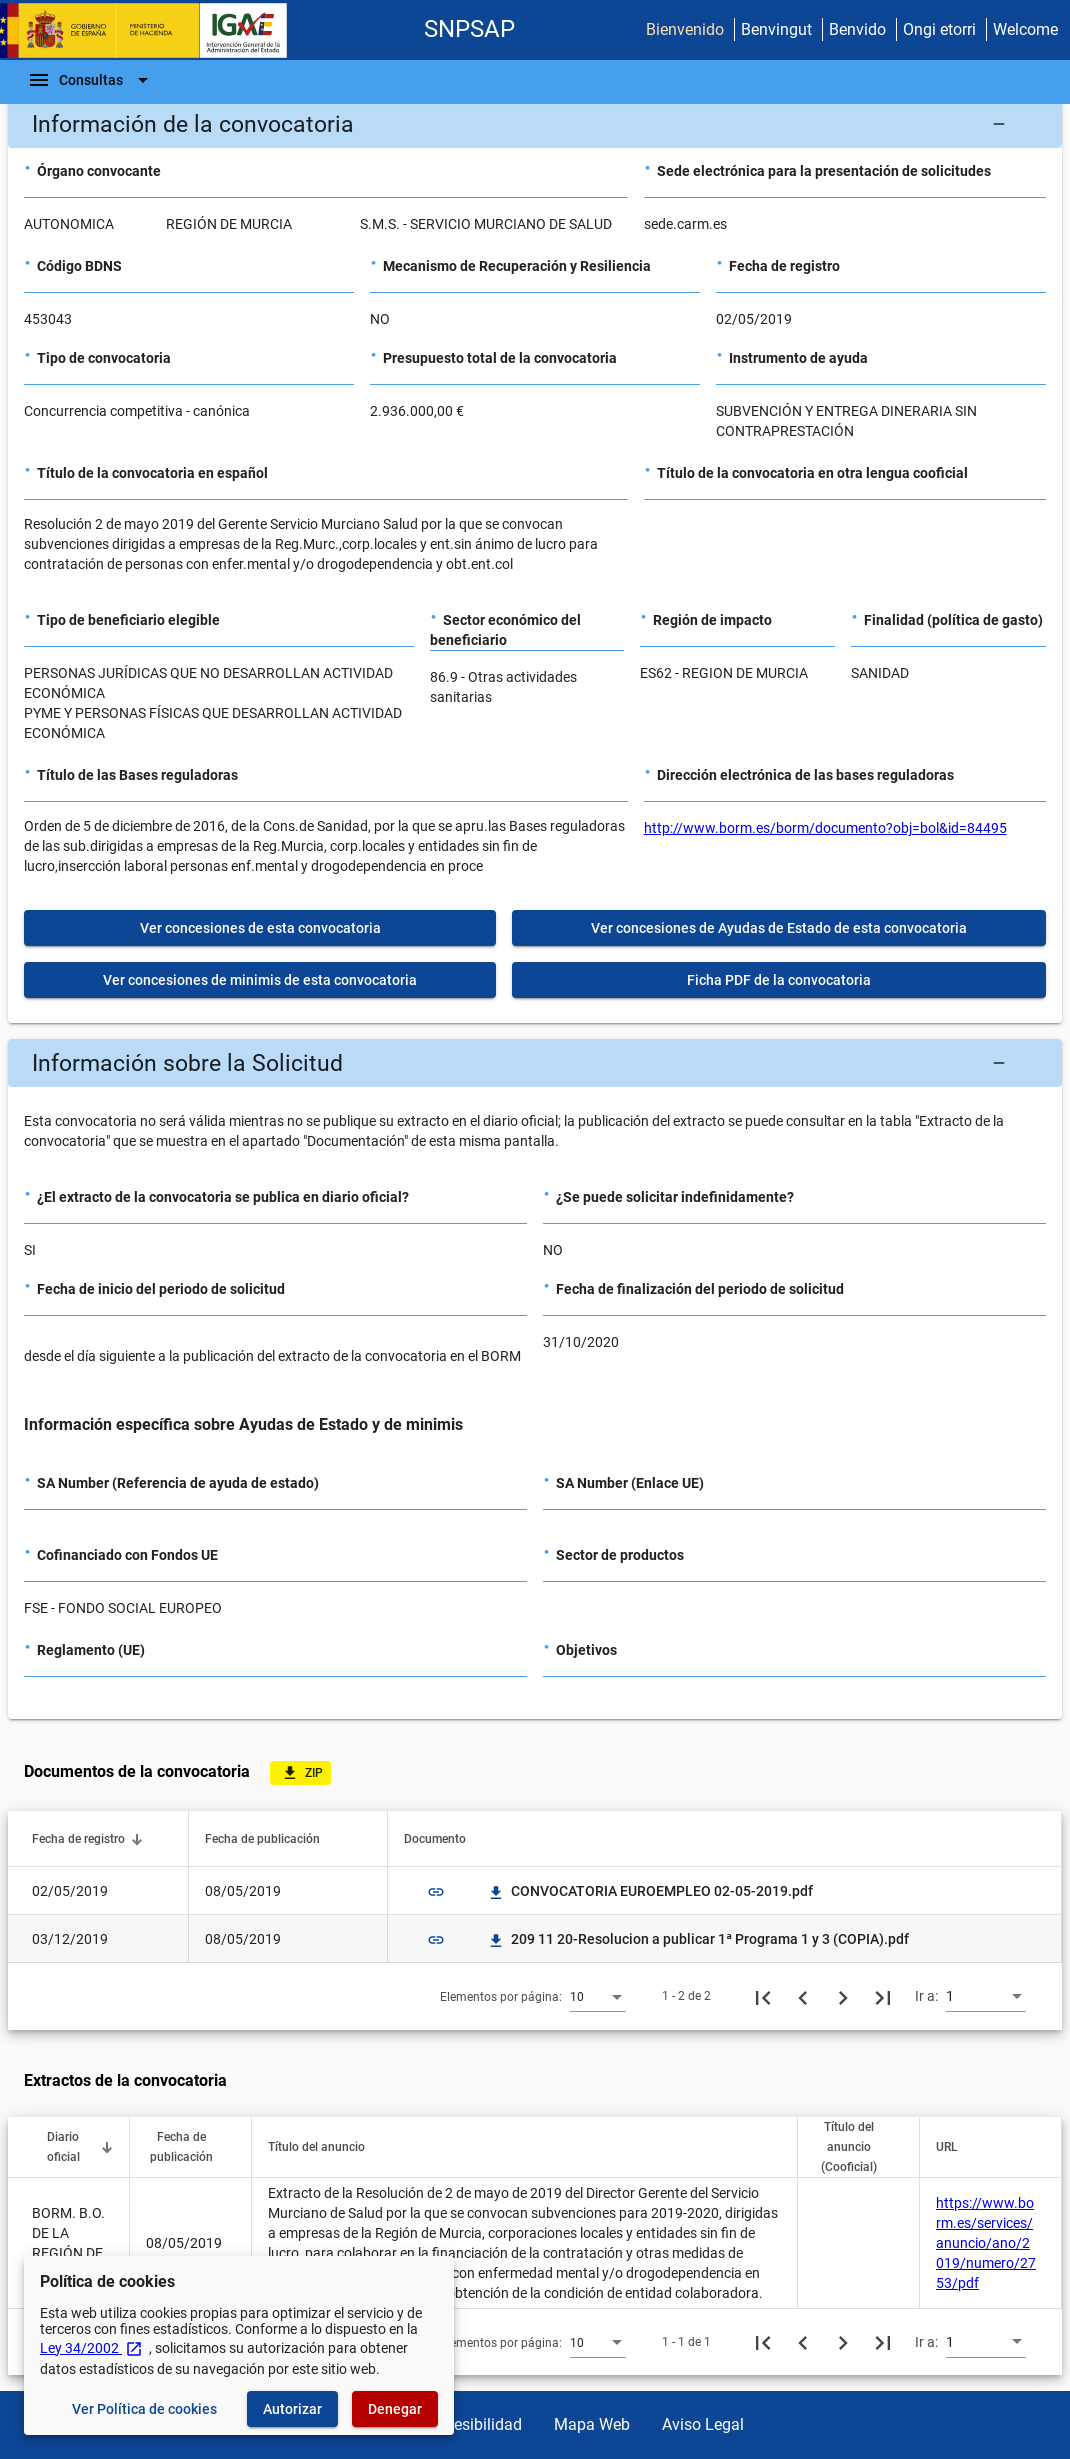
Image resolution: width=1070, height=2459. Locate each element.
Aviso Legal (703, 2424)
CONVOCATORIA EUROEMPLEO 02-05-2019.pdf (650, 1891)
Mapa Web (592, 2424)
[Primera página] (763, 1996)
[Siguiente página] (843, 1996)
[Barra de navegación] (91, 80)
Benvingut (776, 29)
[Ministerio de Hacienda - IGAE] (153, 30)
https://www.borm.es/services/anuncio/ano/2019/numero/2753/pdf (986, 2243)
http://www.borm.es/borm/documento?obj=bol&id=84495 (825, 828)
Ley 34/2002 (91, 2348)
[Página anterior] (803, 1996)
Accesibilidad (475, 2424)
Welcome (1025, 29)
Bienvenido (685, 29)
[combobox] (598, 1996)
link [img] (436, 1892)
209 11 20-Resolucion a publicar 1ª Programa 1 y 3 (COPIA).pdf (698, 1939)
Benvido (857, 29)
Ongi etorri (939, 29)
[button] (535, 124)
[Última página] (883, 1996)
